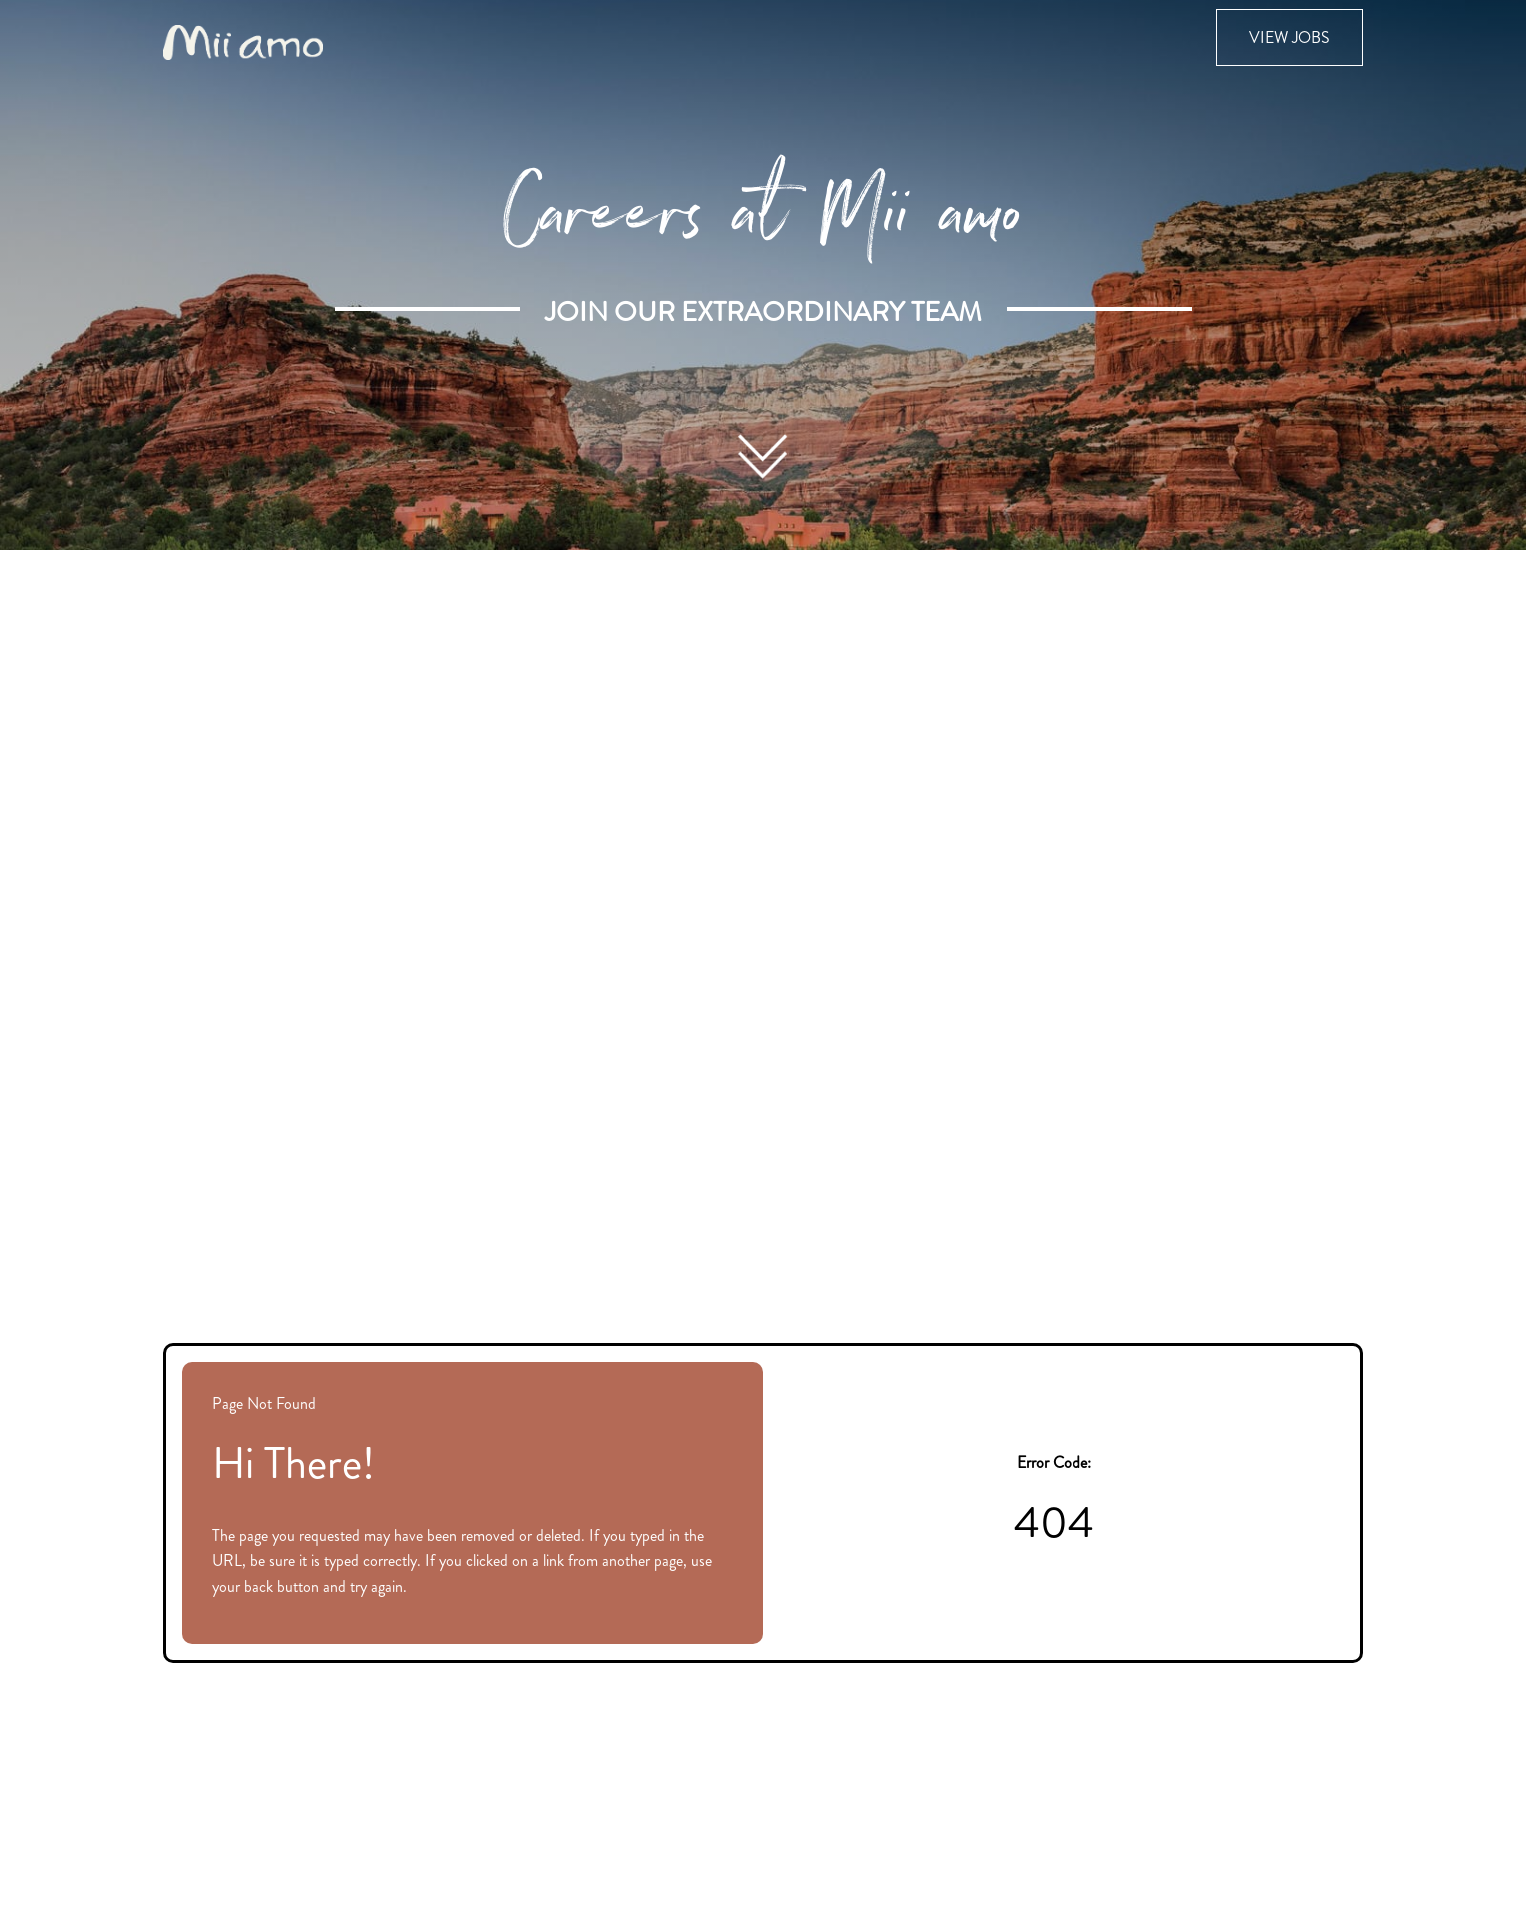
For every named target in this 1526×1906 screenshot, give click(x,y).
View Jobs (1289, 37)
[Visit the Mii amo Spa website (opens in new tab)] (243, 40)
